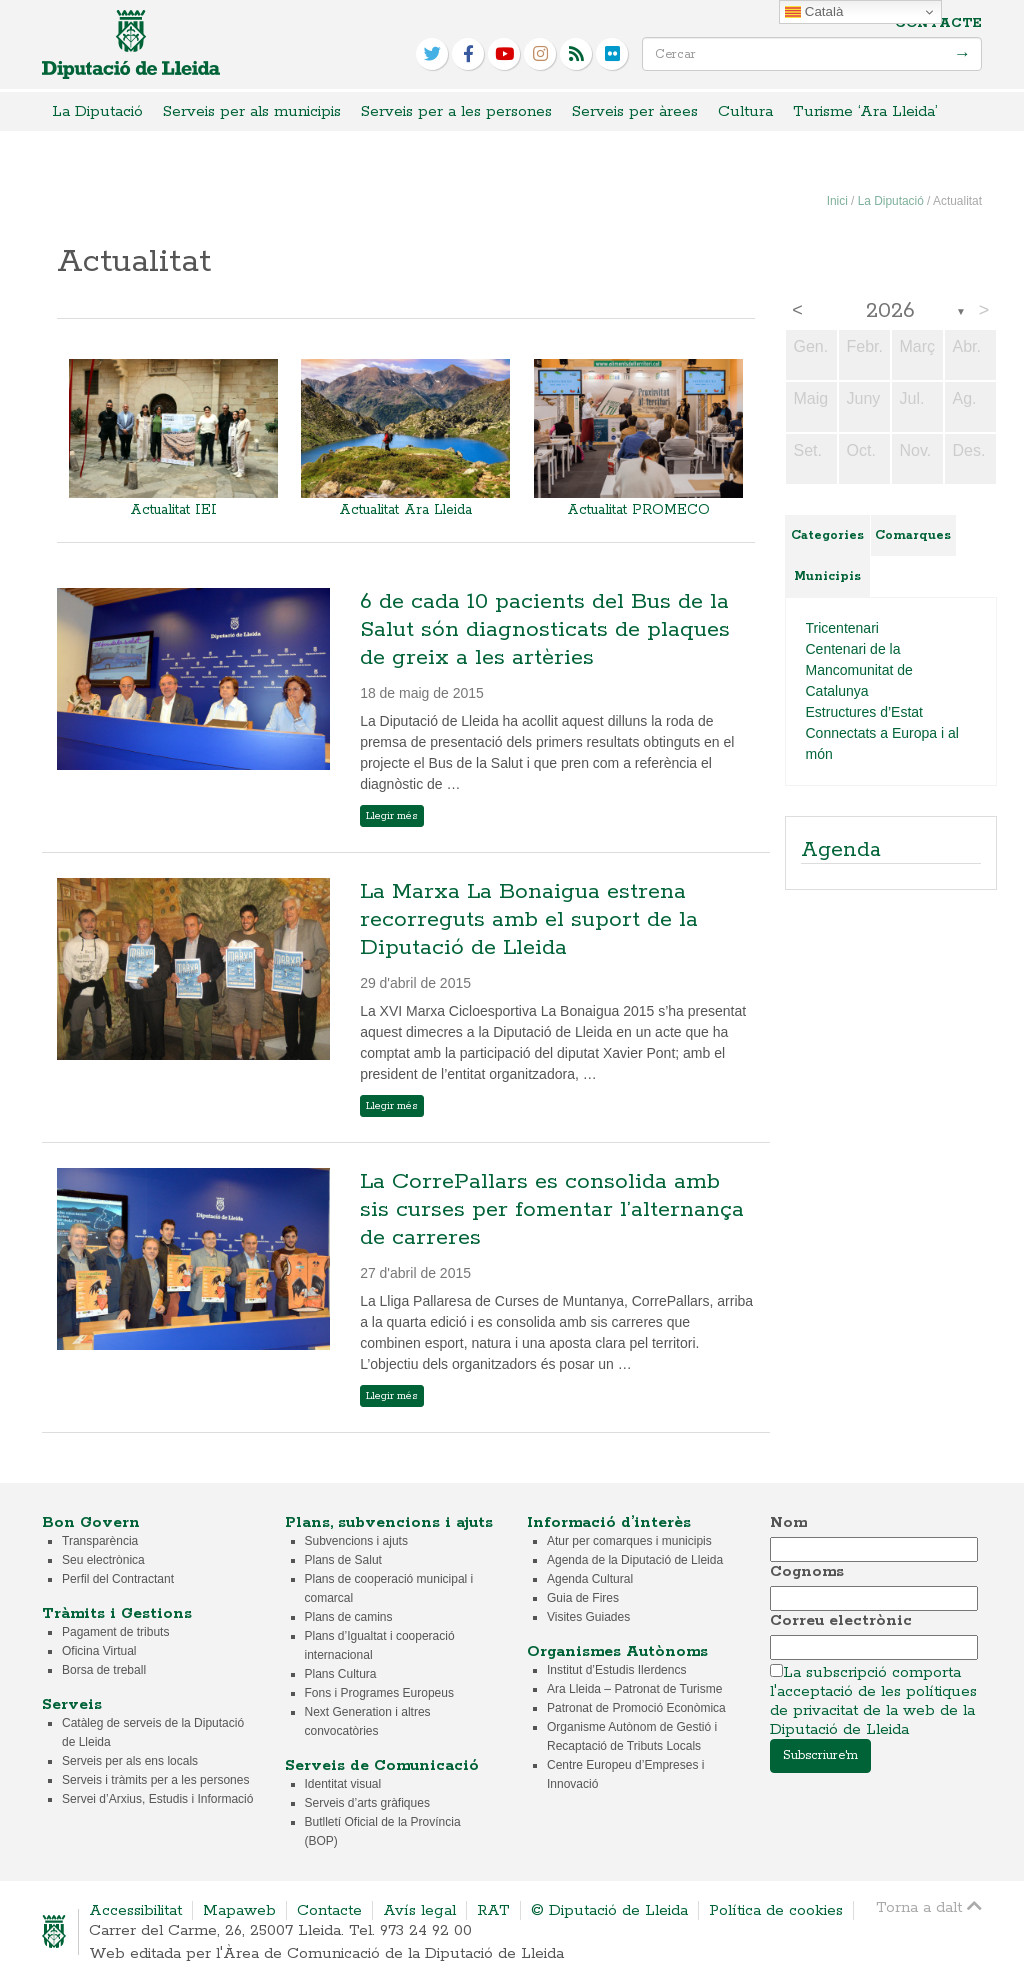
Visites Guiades (588, 1617)
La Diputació (97, 111)
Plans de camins (349, 1617)
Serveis (72, 1704)
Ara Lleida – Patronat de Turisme (634, 1689)
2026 (890, 311)
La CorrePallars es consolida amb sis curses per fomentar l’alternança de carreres (552, 1210)
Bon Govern (91, 1522)
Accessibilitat (135, 1910)
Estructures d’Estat (865, 712)
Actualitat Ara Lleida (405, 510)
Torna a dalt (929, 1906)
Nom (788, 1522)
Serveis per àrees (635, 111)
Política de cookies (776, 1910)
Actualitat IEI (173, 510)
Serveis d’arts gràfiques (367, 1803)
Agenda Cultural (590, 1579)
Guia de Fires (583, 1598)
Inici (837, 201)
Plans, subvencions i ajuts (389, 1522)
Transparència (100, 1541)
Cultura (745, 111)
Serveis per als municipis (252, 111)
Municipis (827, 576)
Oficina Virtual (99, 1651)
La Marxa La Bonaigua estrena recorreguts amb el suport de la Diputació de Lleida (529, 920)
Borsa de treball (104, 1670)
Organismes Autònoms (617, 1651)
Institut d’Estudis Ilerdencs (616, 1670)
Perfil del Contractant (118, 1579)
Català (814, 12)
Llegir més (392, 816)
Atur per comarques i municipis (629, 1541)
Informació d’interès (609, 1522)
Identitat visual (343, 1784)
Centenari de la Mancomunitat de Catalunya (859, 670)
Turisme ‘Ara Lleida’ (865, 111)
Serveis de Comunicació (382, 1765)
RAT (493, 1910)
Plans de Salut (343, 1560)
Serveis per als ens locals (130, 1761)
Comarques (913, 535)
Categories (827, 535)
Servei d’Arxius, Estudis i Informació (157, 1799)
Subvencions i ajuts (356, 1541)
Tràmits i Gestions (117, 1613)
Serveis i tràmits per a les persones (155, 1780)
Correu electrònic (841, 1620)
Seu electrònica (103, 1560)
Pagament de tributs (115, 1632)
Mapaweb (239, 1910)
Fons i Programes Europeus (379, 1693)
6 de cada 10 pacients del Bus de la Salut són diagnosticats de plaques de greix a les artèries (545, 630)
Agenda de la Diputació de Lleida (635, 1560)
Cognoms (807, 1571)
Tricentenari (842, 628)
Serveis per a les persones (456, 111)
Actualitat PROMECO (638, 510)
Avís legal (419, 1910)
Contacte (938, 23)
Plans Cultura (341, 1674)
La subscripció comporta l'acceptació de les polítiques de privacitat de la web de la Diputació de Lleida (873, 1701)
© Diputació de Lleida (609, 1910)
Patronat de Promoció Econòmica (636, 1708)
